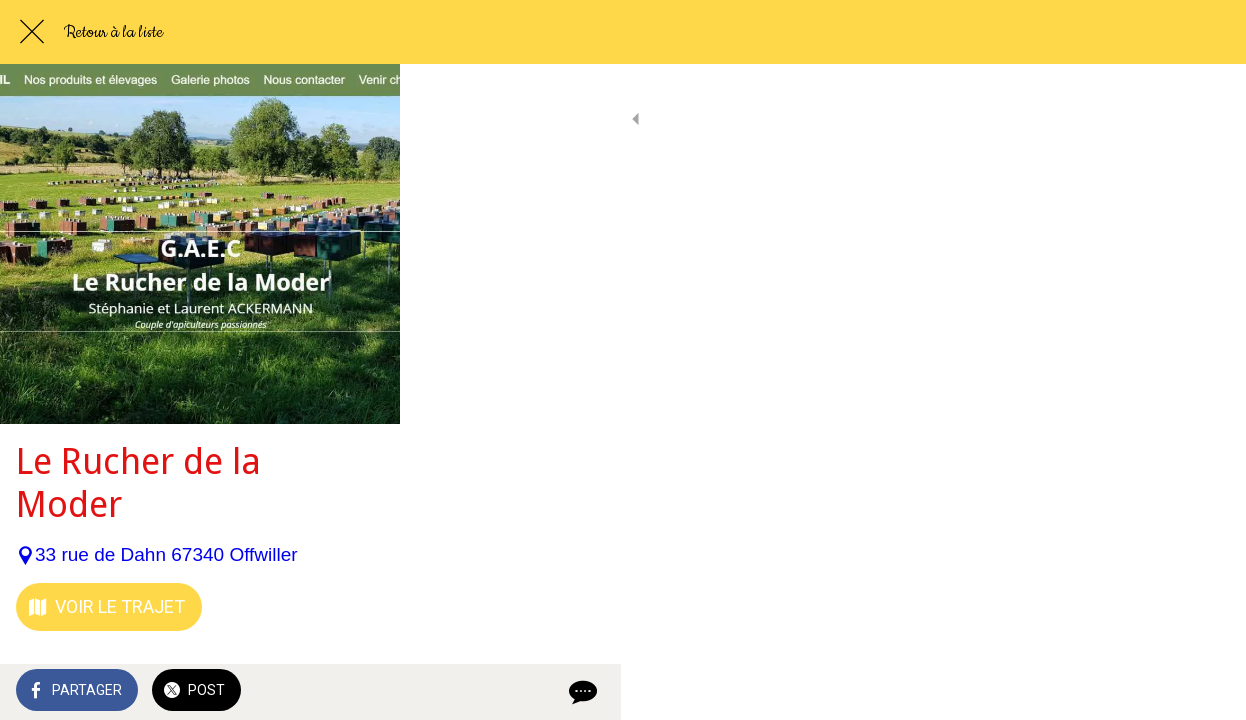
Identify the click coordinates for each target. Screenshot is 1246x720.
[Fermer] (32, 32)
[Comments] (1206, 692)
